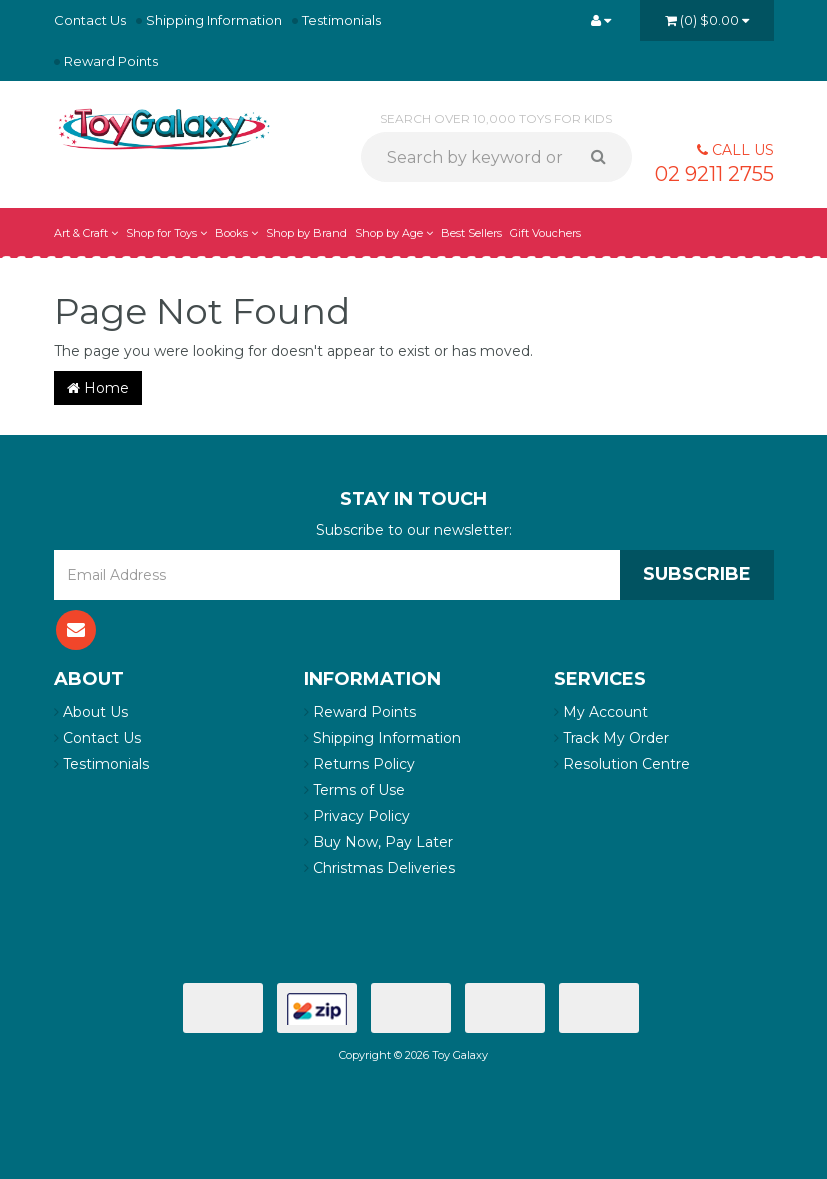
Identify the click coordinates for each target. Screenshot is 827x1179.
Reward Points (111, 61)
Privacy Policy (357, 816)
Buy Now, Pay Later (378, 842)
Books (236, 233)
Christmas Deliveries (379, 868)
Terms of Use (354, 790)
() (707, 20)
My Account (601, 712)
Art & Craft (86, 233)
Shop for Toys (166, 233)
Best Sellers (471, 233)
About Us (91, 712)
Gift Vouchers (545, 233)
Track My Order (611, 738)
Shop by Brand (306, 233)
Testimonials (341, 20)
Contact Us (90, 20)
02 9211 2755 (714, 174)
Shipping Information (214, 20)
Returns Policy (359, 764)
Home (98, 388)
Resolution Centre (622, 764)
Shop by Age (394, 233)
